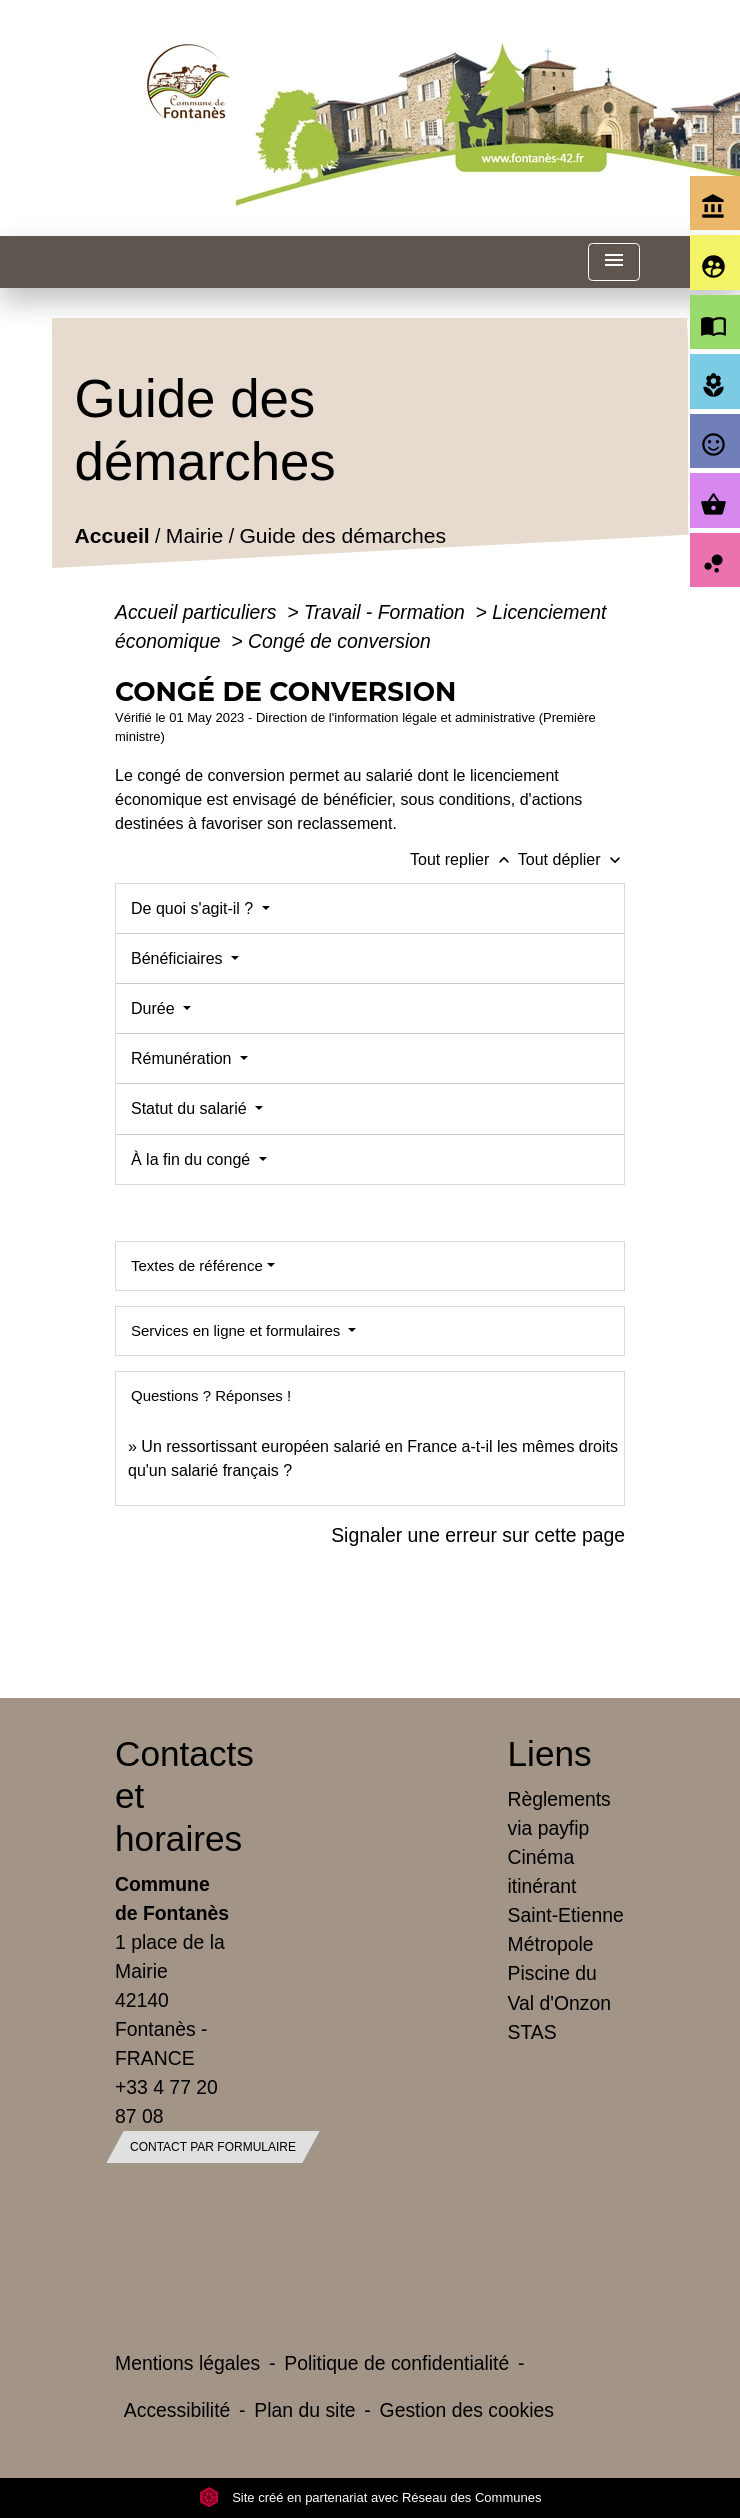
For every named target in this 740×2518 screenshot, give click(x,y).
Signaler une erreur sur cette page (478, 1535)
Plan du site (304, 2410)
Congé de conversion (339, 641)
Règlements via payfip (559, 1813)
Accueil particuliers (198, 612)
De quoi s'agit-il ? (194, 908)
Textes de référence (197, 1265)
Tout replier (464, 859)
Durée (155, 1008)
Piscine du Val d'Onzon (559, 1987)
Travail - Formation (387, 612)
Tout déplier (571, 859)
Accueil (111, 535)
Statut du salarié (191, 1108)
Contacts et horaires (174, 1795)
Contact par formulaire (213, 2147)
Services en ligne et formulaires (237, 1330)
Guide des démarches (342, 535)
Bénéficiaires (179, 958)
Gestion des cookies (467, 2410)
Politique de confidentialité (396, 2363)
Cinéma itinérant (542, 1871)
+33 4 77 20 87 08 (166, 2101)
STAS (532, 2032)
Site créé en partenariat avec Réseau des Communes (370, 2497)
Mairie (194, 535)
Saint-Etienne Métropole (566, 1929)
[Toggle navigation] (614, 262)
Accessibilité (177, 2410)
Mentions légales (187, 2363)
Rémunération (183, 1058)
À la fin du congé (193, 1159)
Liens (550, 1753)
